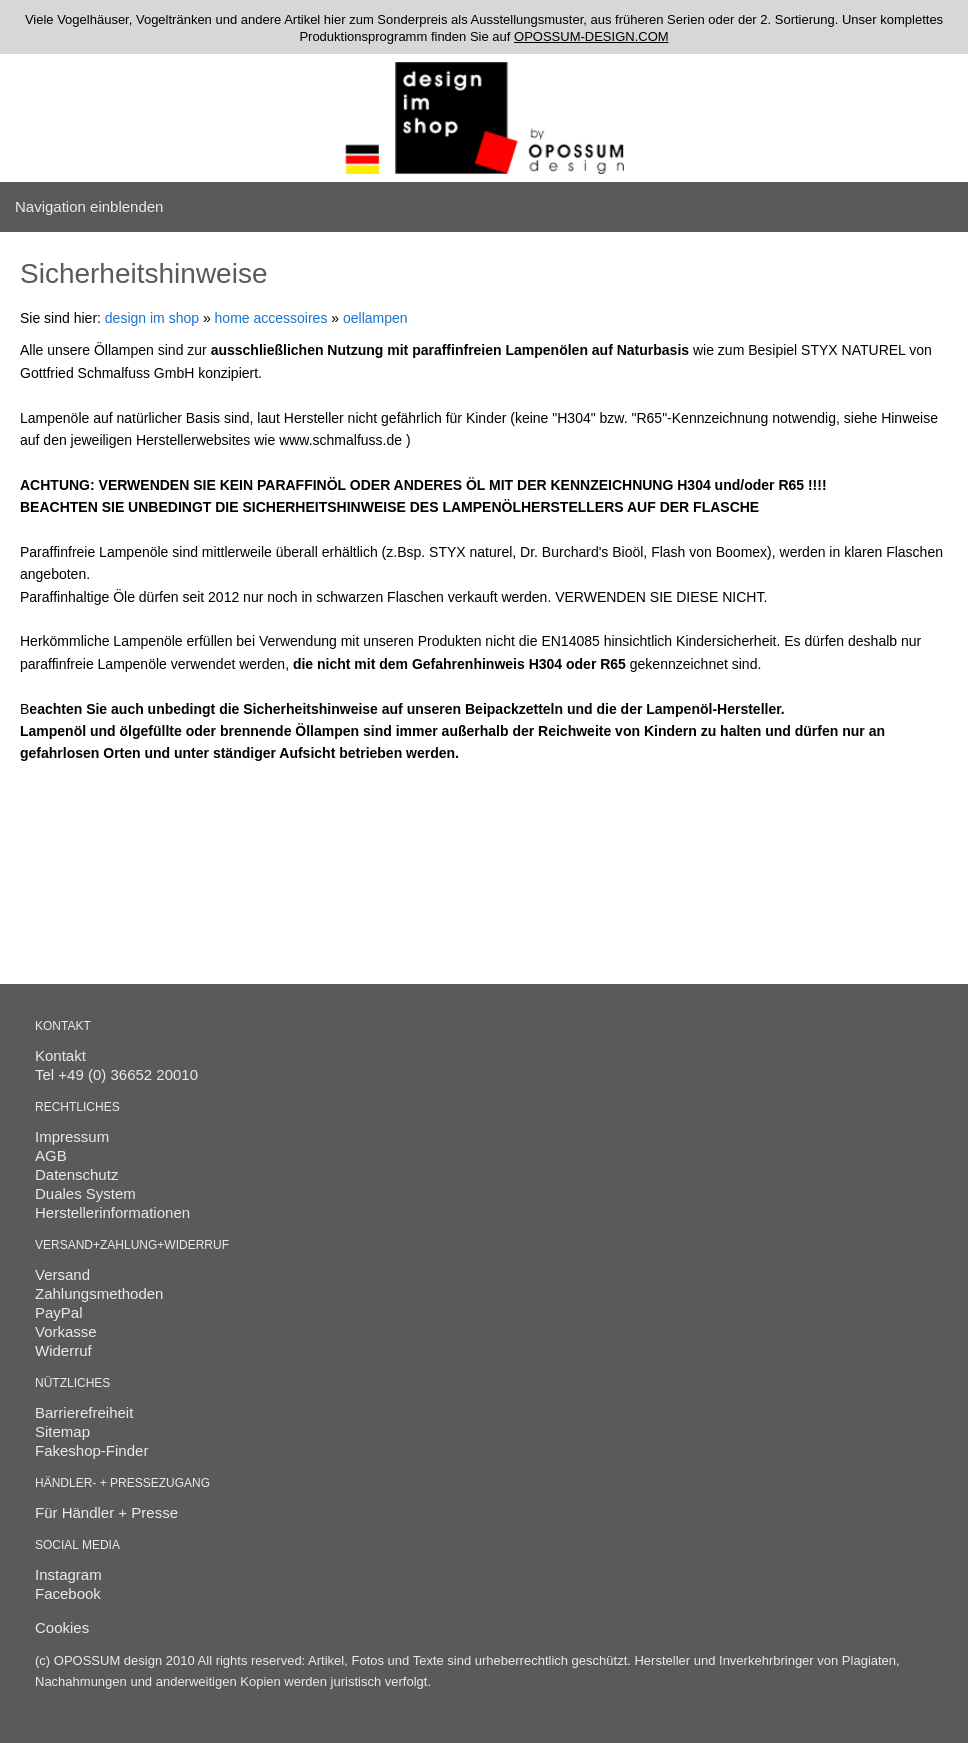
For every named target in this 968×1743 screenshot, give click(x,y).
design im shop (152, 318)
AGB (51, 1155)
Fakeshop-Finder (91, 1450)
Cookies (62, 1627)
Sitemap (62, 1431)
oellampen (375, 318)
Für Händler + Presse (106, 1512)
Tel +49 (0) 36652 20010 (116, 1074)
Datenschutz (76, 1174)
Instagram (68, 1574)
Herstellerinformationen (112, 1212)
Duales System (85, 1193)
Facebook (68, 1593)
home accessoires (271, 318)
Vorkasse (66, 1331)
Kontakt (60, 1055)
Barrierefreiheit (84, 1412)
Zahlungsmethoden (99, 1293)
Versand (62, 1274)
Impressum (72, 1136)
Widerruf (63, 1350)
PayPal (59, 1312)
